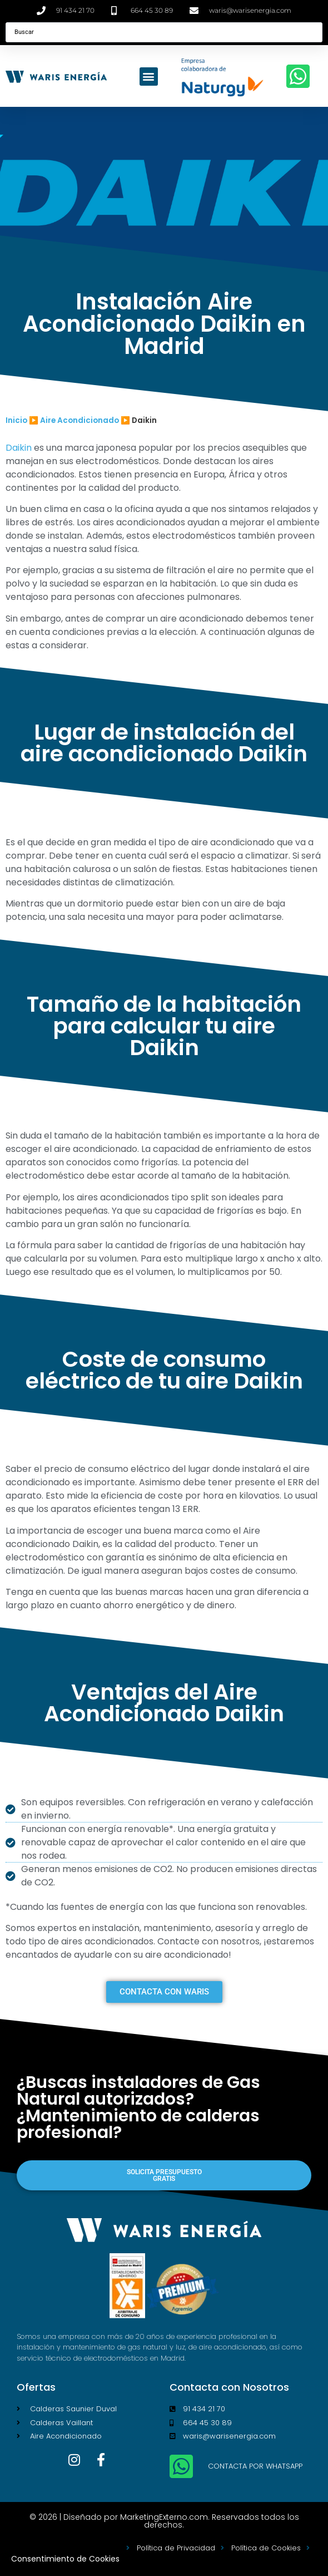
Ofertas (36, 2387)
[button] (149, 76)
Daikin (19, 447)
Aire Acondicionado (79, 420)
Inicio (16, 420)
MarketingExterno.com (164, 2517)
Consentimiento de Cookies (65, 2558)
